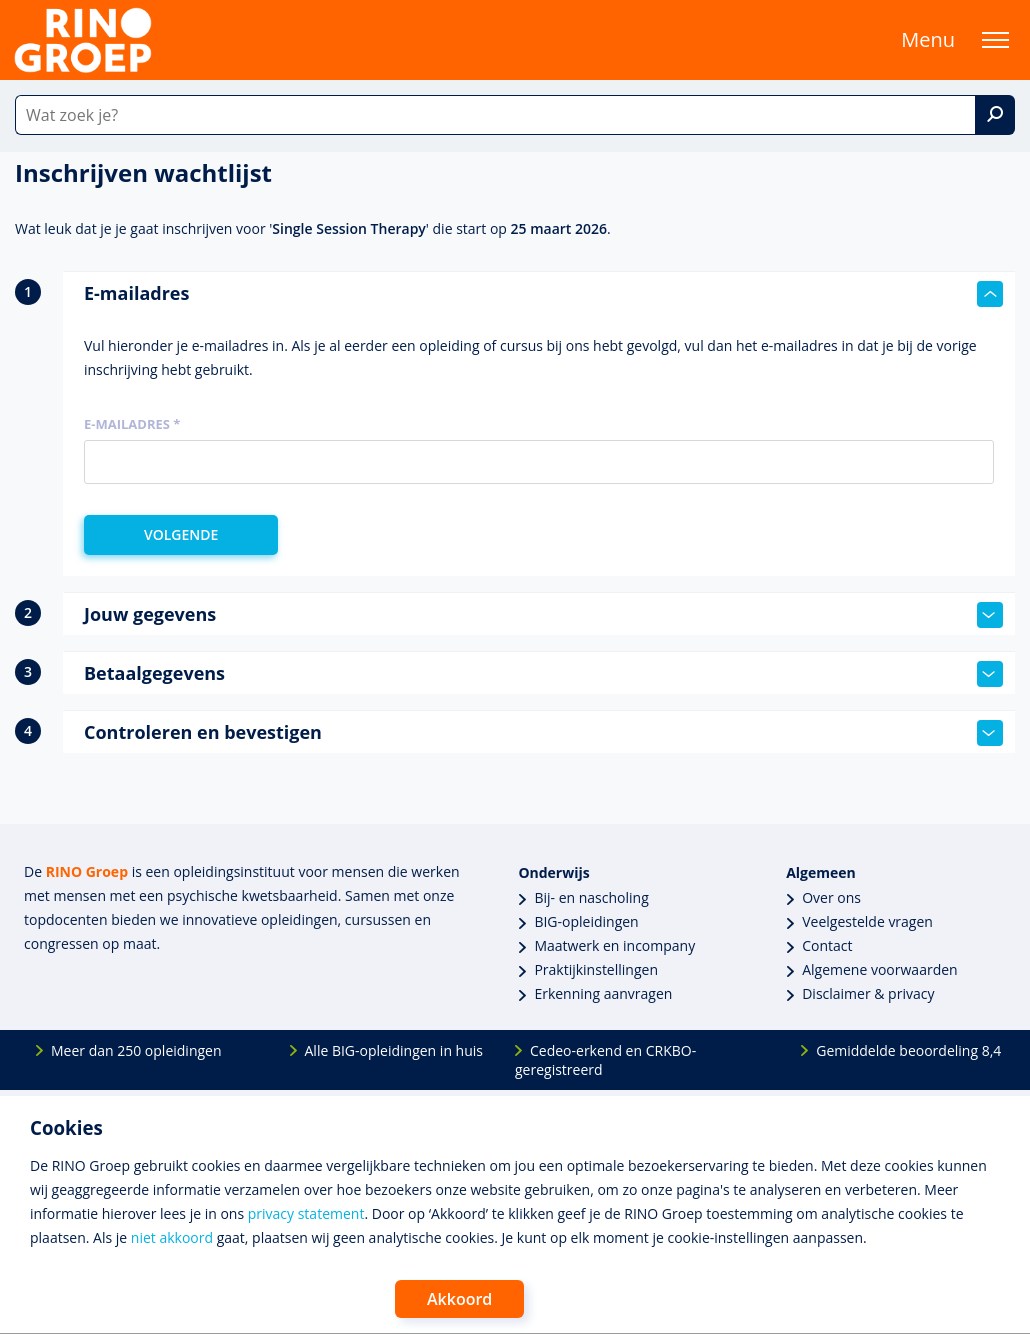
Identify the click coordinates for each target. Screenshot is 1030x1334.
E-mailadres (543, 294)
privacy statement (306, 1213)
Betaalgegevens (543, 674)
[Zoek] (995, 115)
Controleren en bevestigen (543, 733)
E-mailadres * (132, 424)
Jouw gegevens (543, 615)
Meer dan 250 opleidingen (136, 1050)
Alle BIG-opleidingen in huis (394, 1050)
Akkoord (459, 1299)
